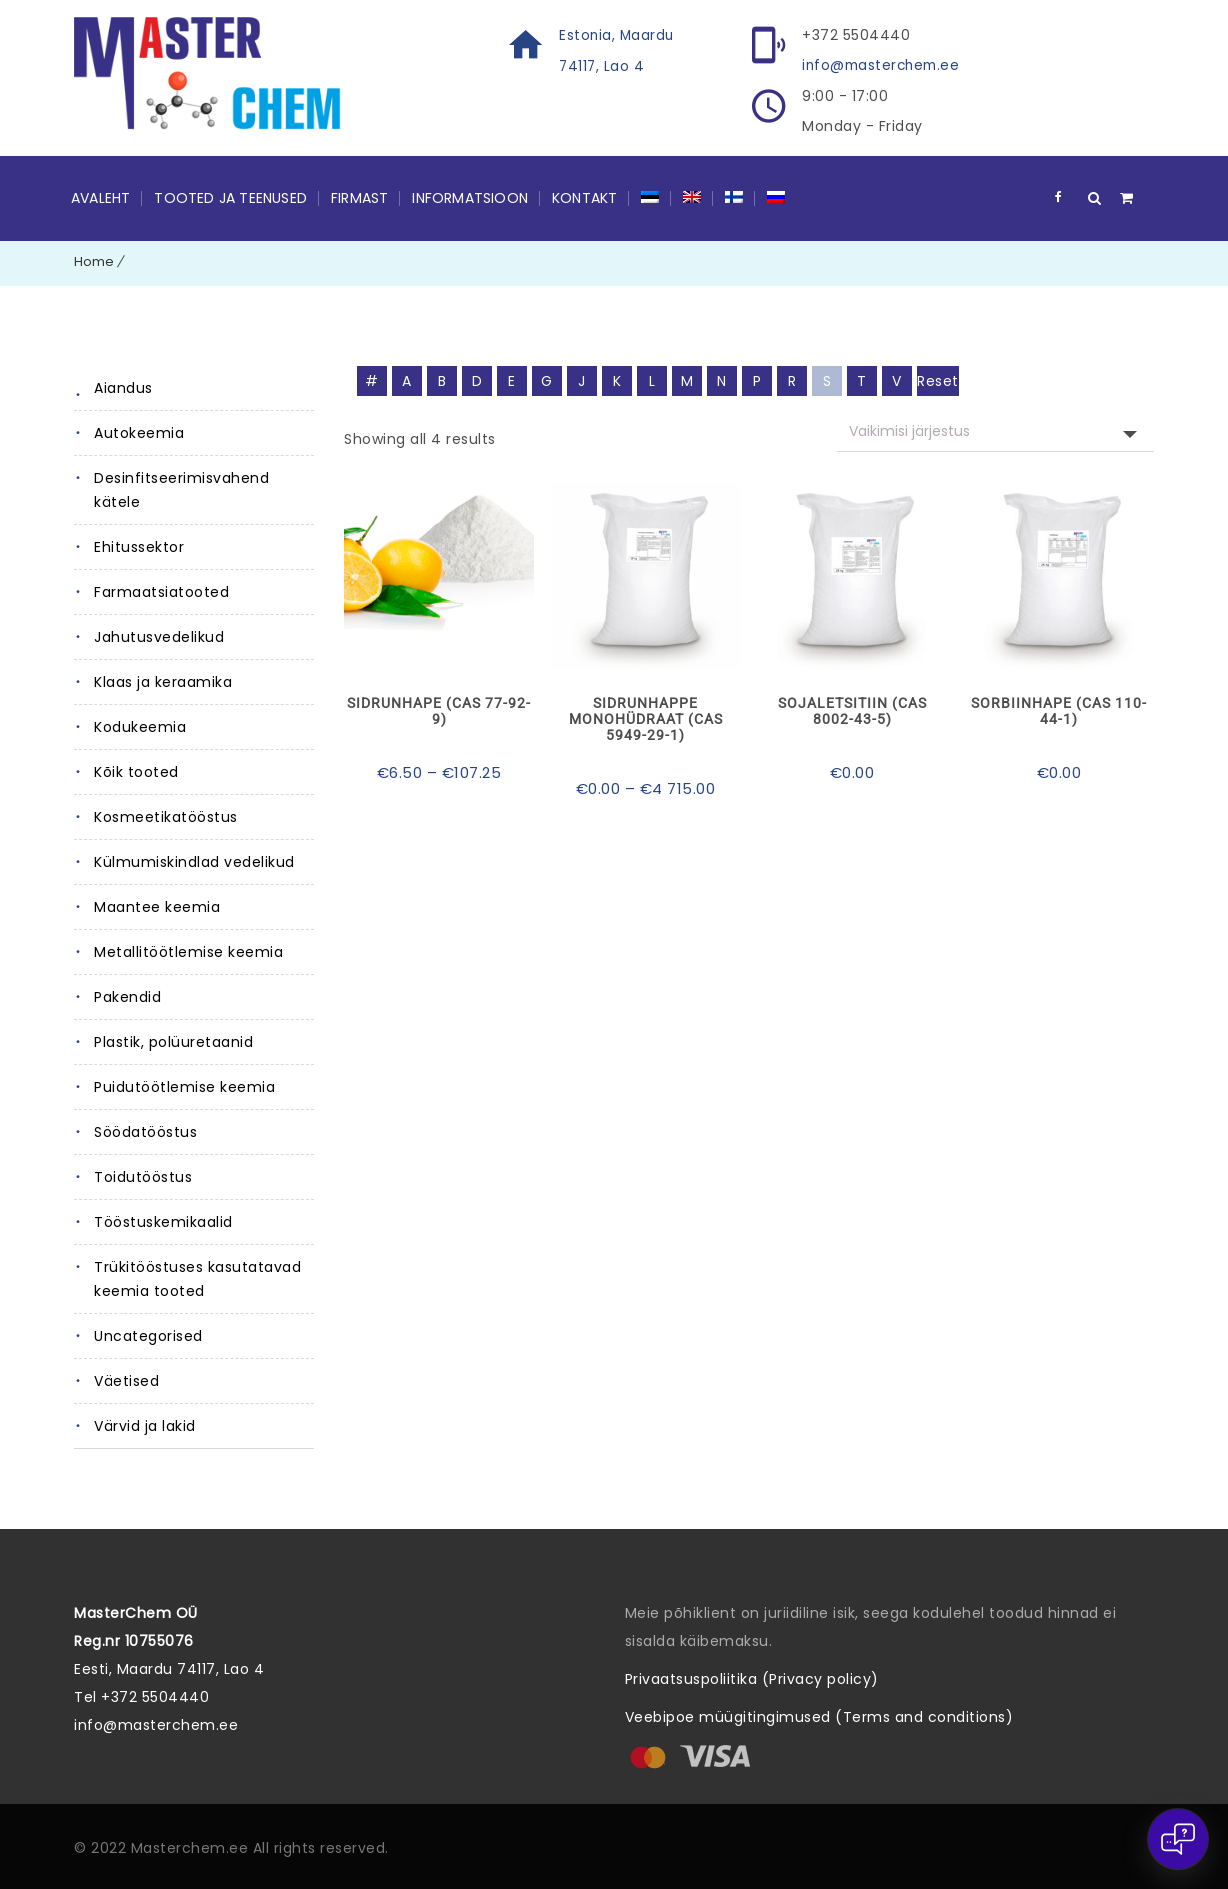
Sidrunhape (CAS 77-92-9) (439, 710)
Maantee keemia (157, 906)
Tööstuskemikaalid (163, 1221)
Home (94, 260)
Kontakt (584, 197)
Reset (938, 380)
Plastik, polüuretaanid (173, 1041)
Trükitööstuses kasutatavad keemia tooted (197, 1278)
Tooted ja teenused (230, 197)
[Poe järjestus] (995, 430)
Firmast (359, 197)
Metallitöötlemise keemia (188, 951)
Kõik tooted (136, 771)
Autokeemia (139, 432)
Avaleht (100, 197)
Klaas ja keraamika (163, 681)
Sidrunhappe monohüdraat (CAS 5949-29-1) (646, 718)
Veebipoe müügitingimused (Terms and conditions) (819, 1716)
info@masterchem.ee (884, 65)
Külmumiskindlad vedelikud (194, 861)
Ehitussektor (139, 546)
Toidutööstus (143, 1176)
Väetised (126, 1380)
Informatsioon (470, 197)
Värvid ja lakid (145, 1425)
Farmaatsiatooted (161, 591)
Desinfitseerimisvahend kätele (181, 489)
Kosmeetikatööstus (166, 816)
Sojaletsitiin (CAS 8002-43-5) (852, 710)
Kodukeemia (140, 726)
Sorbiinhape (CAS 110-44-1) (1059, 710)
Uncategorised (148, 1335)
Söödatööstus (145, 1131)
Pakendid (127, 996)
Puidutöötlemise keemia (184, 1086)
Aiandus (123, 387)
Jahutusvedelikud (159, 636)
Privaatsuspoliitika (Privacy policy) (752, 1678)
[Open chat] (1178, 1839)
